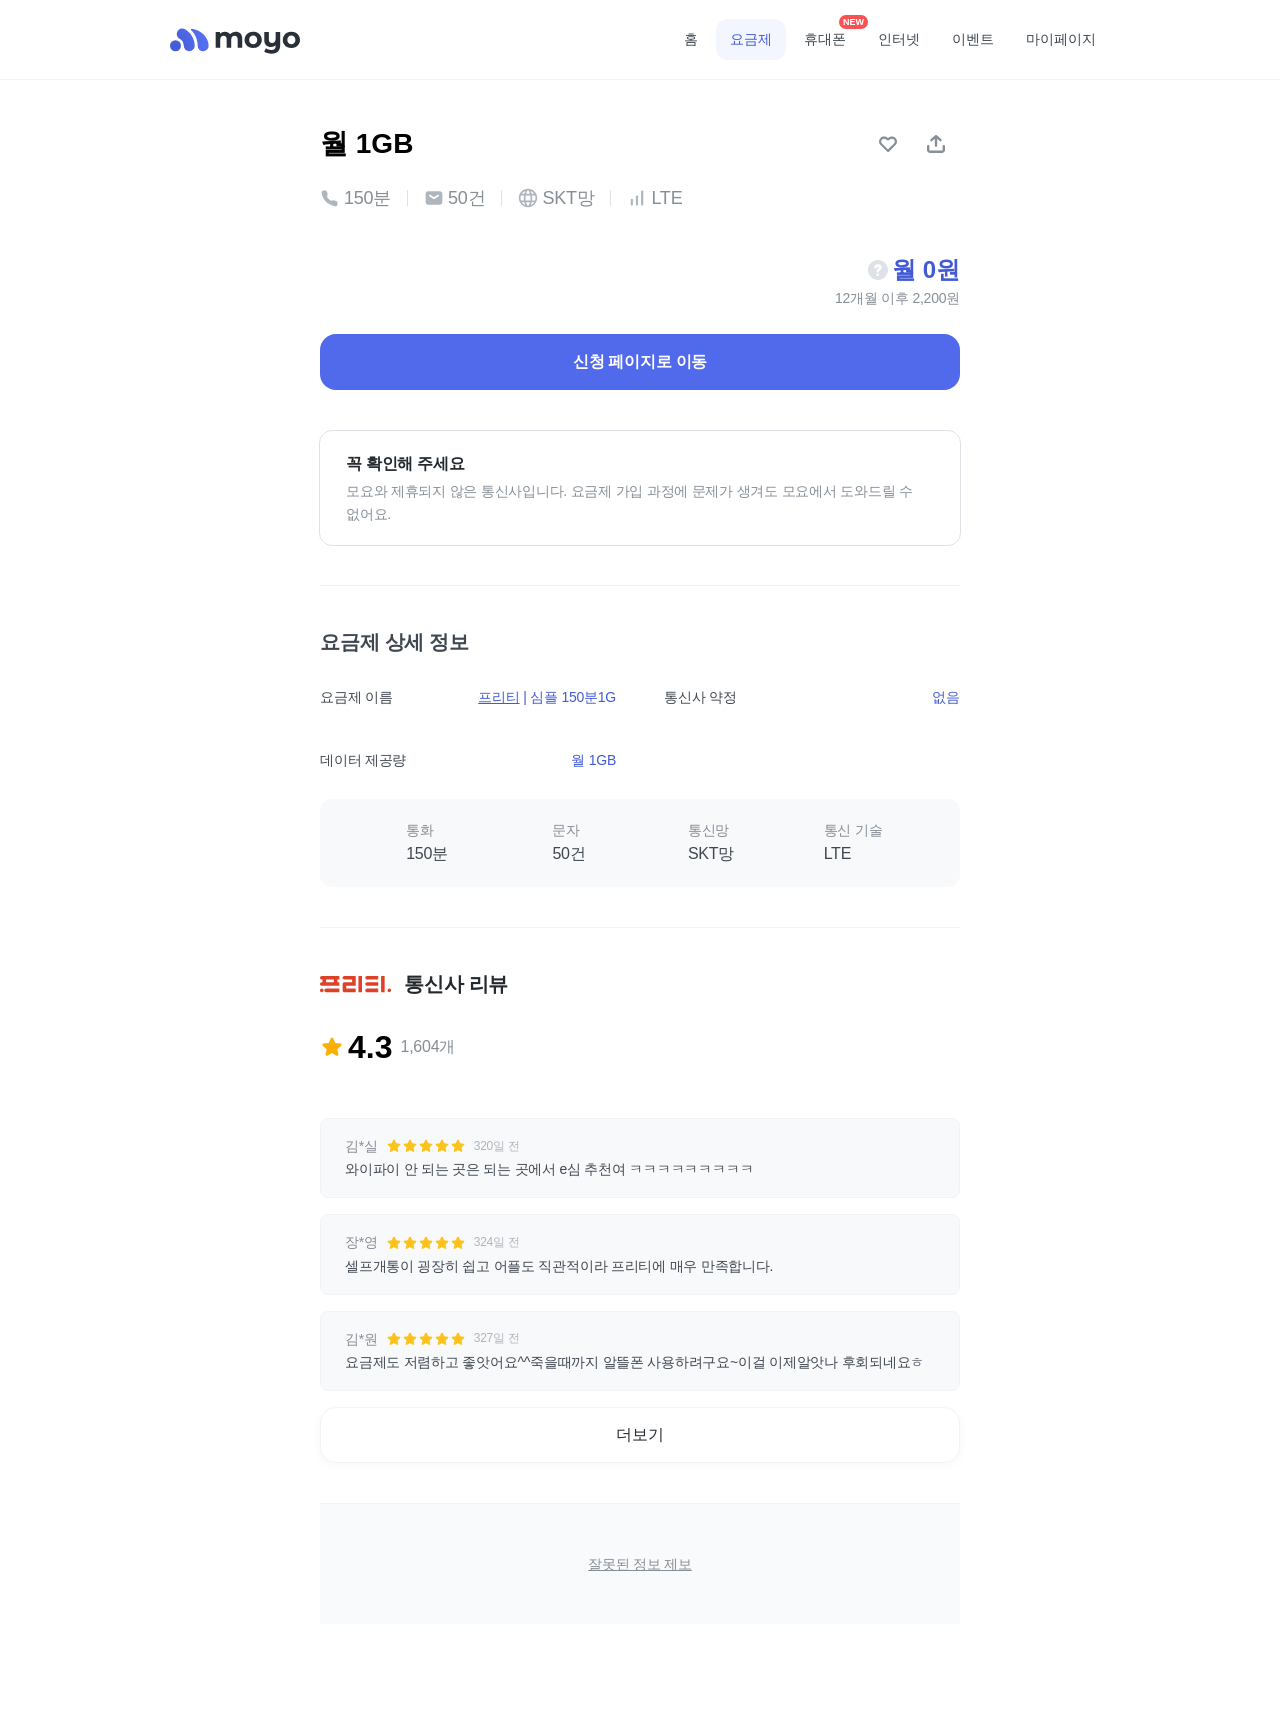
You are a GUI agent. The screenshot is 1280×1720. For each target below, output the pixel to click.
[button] (640, 1158)
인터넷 (899, 39)
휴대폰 (832, 33)
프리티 (498, 697)
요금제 (751, 39)
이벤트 (973, 39)
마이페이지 (1061, 39)
